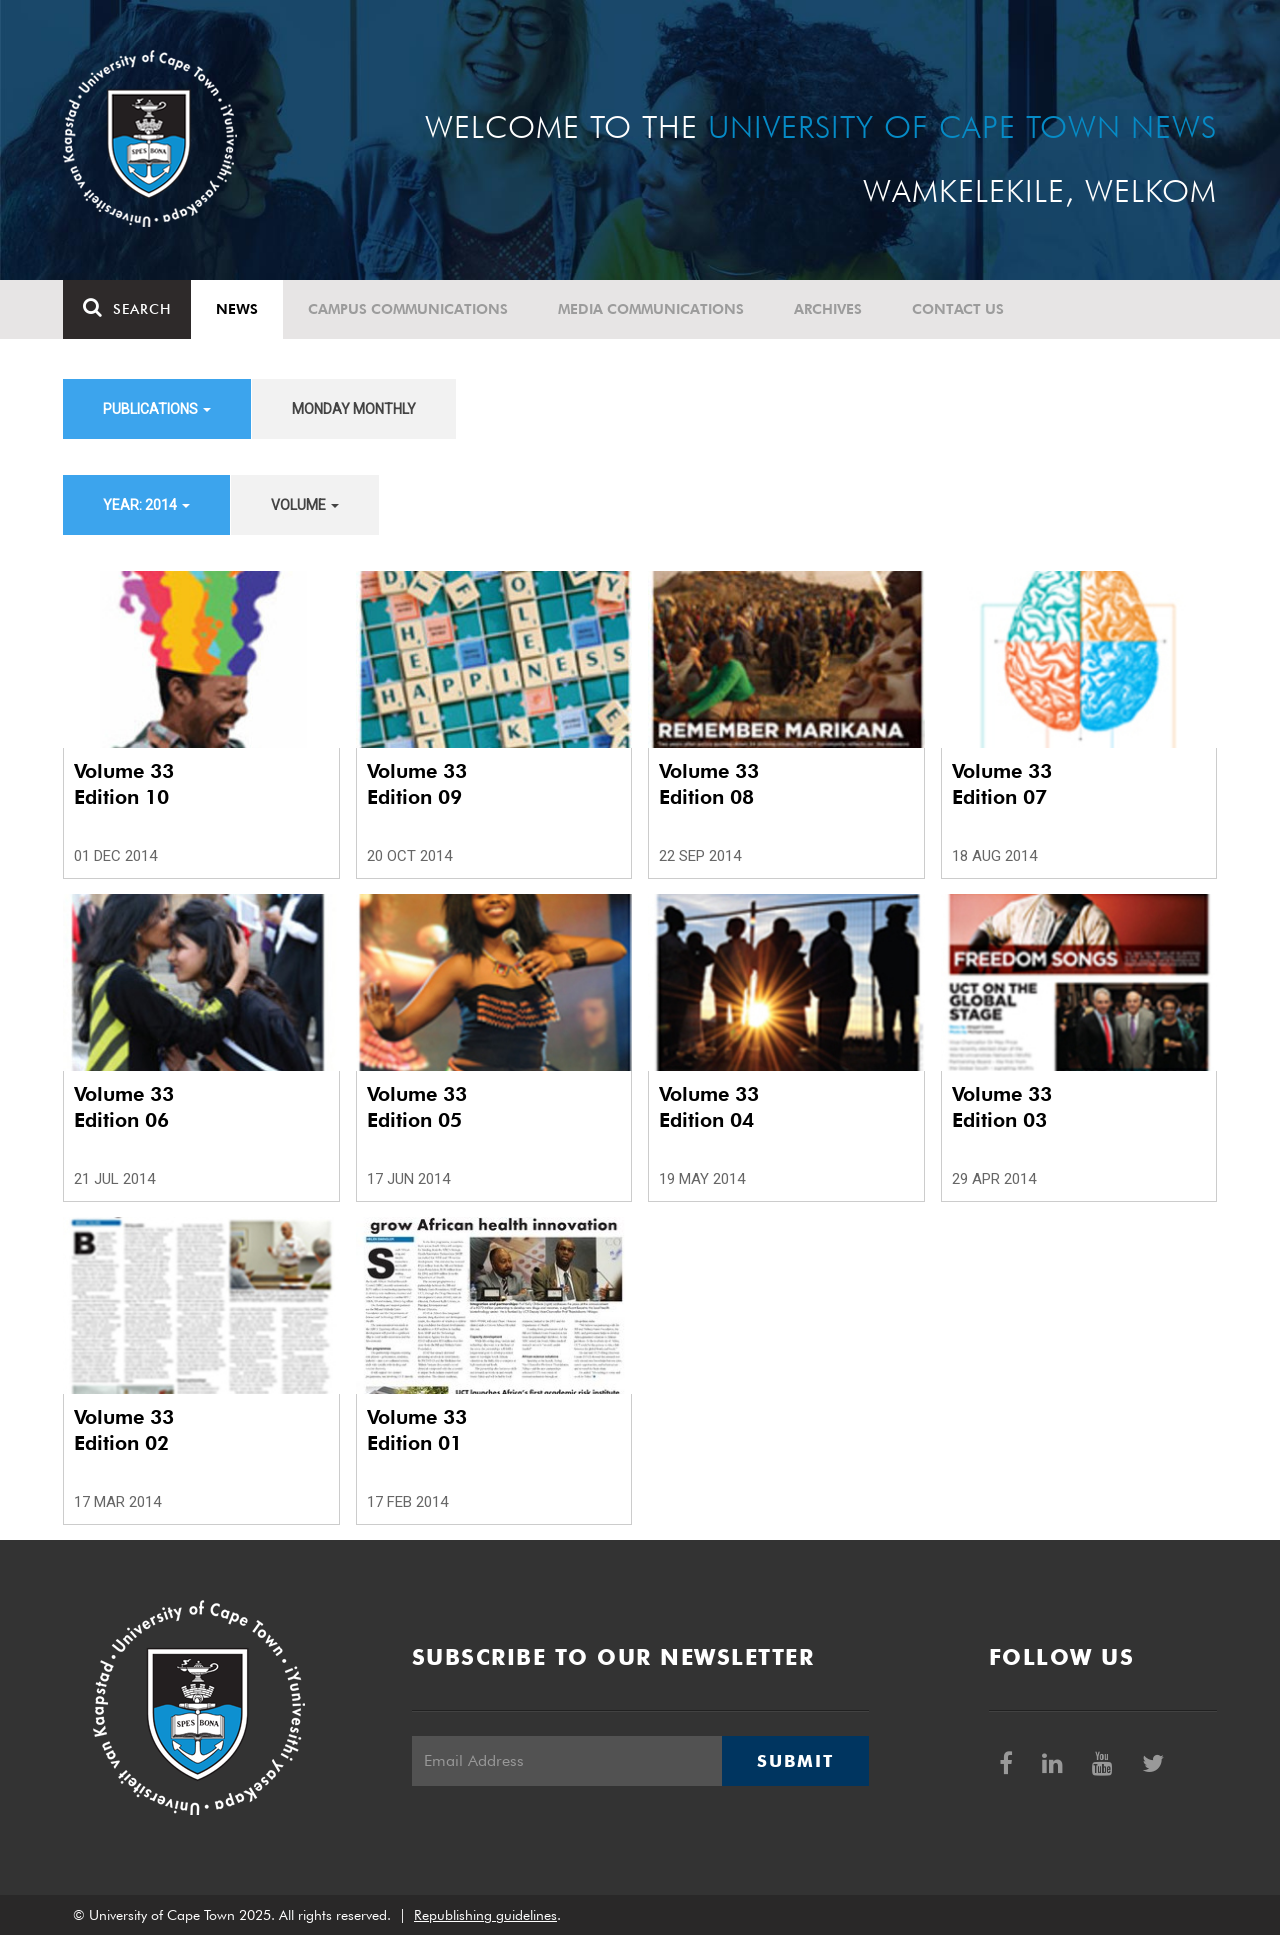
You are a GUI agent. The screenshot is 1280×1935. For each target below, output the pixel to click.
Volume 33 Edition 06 (124, 1107)
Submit (795, 1761)
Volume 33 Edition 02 (124, 1430)
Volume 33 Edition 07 (1002, 784)
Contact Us (958, 309)
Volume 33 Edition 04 (709, 1107)
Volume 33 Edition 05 (417, 1107)
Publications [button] (157, 409)
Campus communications (408, 309)
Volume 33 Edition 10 (124, 784)
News (237, 309)
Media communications (651, 309)
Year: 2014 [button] (146, 505)
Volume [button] (305, 505)
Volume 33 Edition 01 (417, 1430)
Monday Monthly (354, 409)
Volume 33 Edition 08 (709, 784)
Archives (828, 309)
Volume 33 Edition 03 (1002, 1107)
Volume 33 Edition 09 (417, 784)
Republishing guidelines (485, 1915)
